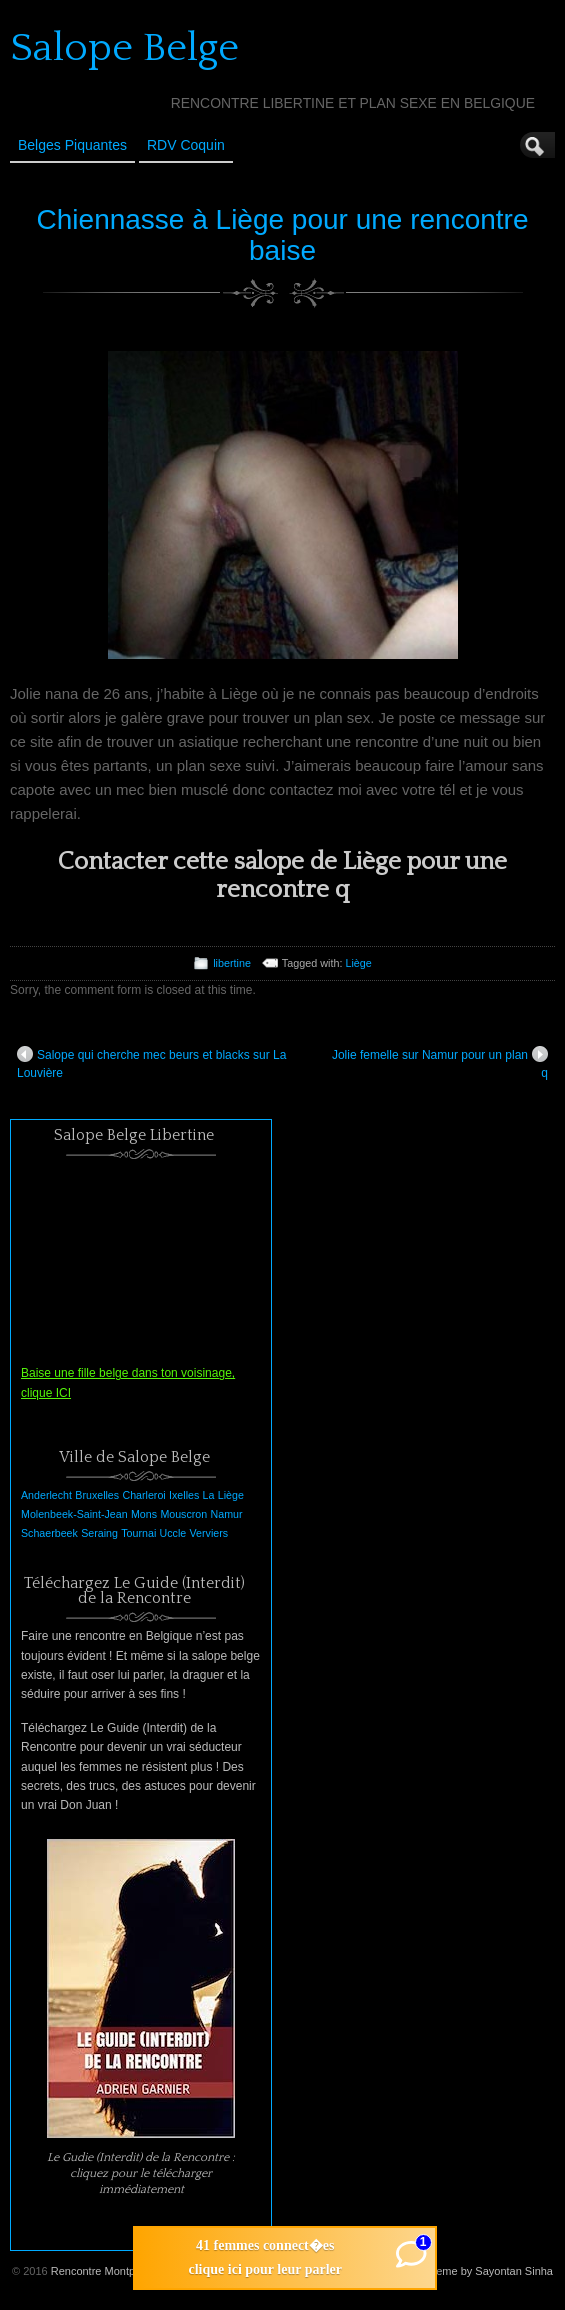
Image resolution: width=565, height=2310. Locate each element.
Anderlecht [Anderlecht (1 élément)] (46, 1495)
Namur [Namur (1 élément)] (227, 1514)
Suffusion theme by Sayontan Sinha (465, 2271)
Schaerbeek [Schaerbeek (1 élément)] (49, 1533)
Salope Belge (124, 48)
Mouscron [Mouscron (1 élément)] (183, 1514)
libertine (232, 963)
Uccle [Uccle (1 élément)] (173, 1533)
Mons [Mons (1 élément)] (144, 1514)
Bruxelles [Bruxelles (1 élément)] (97, 1495)
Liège (358, 963)
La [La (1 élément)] (209, 1495)
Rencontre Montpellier (105, 2271)
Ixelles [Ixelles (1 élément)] (184, 1495)
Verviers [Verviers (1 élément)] (209, 1533)
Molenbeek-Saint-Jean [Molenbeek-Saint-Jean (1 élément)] (74, 1514)
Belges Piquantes (72, 145)
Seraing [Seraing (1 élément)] (99, 1533)
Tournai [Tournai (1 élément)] (138, 1533)
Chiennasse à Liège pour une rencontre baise (283, 235)
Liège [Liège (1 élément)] (231, 1495)
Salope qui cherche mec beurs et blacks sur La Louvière (151, 1063)
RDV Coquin (186, 145)
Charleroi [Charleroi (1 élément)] (143, 1495)
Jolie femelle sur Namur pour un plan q (440, 1063)
